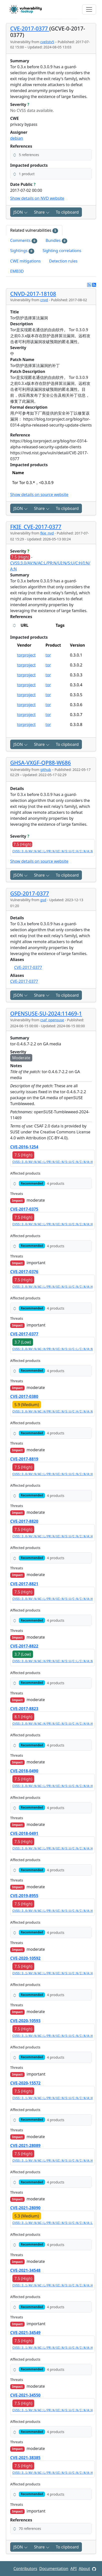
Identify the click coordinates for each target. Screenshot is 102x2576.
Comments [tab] (23, 240)
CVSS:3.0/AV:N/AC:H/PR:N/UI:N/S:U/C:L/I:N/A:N (52, 1349)
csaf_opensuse (52, 1020)
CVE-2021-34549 (25, 2332)
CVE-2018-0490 (24, 1771)
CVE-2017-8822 (24, 1646)
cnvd (44, 299)
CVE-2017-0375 (24, 1209)
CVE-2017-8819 (24, 1459)
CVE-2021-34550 (25, 2395)
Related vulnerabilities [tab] (34, 230)
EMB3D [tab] (17, 271)
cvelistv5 (47, 41)
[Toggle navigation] (89, 9)
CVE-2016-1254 (24, 1147)
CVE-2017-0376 (24, 1271)
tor (48, 655)
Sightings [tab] (22, 251)
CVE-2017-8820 (24, 1521)
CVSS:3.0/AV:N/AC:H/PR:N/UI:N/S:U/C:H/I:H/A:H (52, 1724)
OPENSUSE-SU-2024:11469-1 (46, 1013)
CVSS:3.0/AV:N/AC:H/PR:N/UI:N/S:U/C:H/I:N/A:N (52, 1412)
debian (16, 138)
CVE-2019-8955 (24, 1895)
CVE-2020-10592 (25, 1958)
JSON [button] (20, 212)
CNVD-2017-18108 (33, 293)
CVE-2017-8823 (24, 1708)
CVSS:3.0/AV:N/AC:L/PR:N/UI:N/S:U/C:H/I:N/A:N (52, 851)
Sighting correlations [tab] (62, 250)
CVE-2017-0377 (29, 28)
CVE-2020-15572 (25, 2083)
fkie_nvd (47, 533)
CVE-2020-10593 (25, 2020)
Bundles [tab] (56, 240)
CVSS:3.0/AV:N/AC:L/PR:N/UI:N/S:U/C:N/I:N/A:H (52, 1162)
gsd (43, 899)
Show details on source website (39, 494)
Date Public (22, 184)
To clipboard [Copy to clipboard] (67, 212)
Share (42, 212)
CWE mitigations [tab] (25, 261)
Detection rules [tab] (63, 261)
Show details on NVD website (37, 198)
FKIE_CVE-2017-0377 (35, 526)
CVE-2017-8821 (24, 1583)
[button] (51, 154)
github (45, 769)
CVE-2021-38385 (25, 2457)
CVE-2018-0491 (24, 1833)
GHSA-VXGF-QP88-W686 (40, 762)
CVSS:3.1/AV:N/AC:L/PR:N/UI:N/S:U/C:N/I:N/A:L (52, 2223)
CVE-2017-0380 (24, 1396)
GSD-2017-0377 (29, 893)
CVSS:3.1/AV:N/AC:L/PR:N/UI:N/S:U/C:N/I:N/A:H (52, 1973)
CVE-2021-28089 (25, 2145)
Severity (19, 104)
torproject (26, 655)
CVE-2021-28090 (25, 2208)
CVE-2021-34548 (25, 2270)
